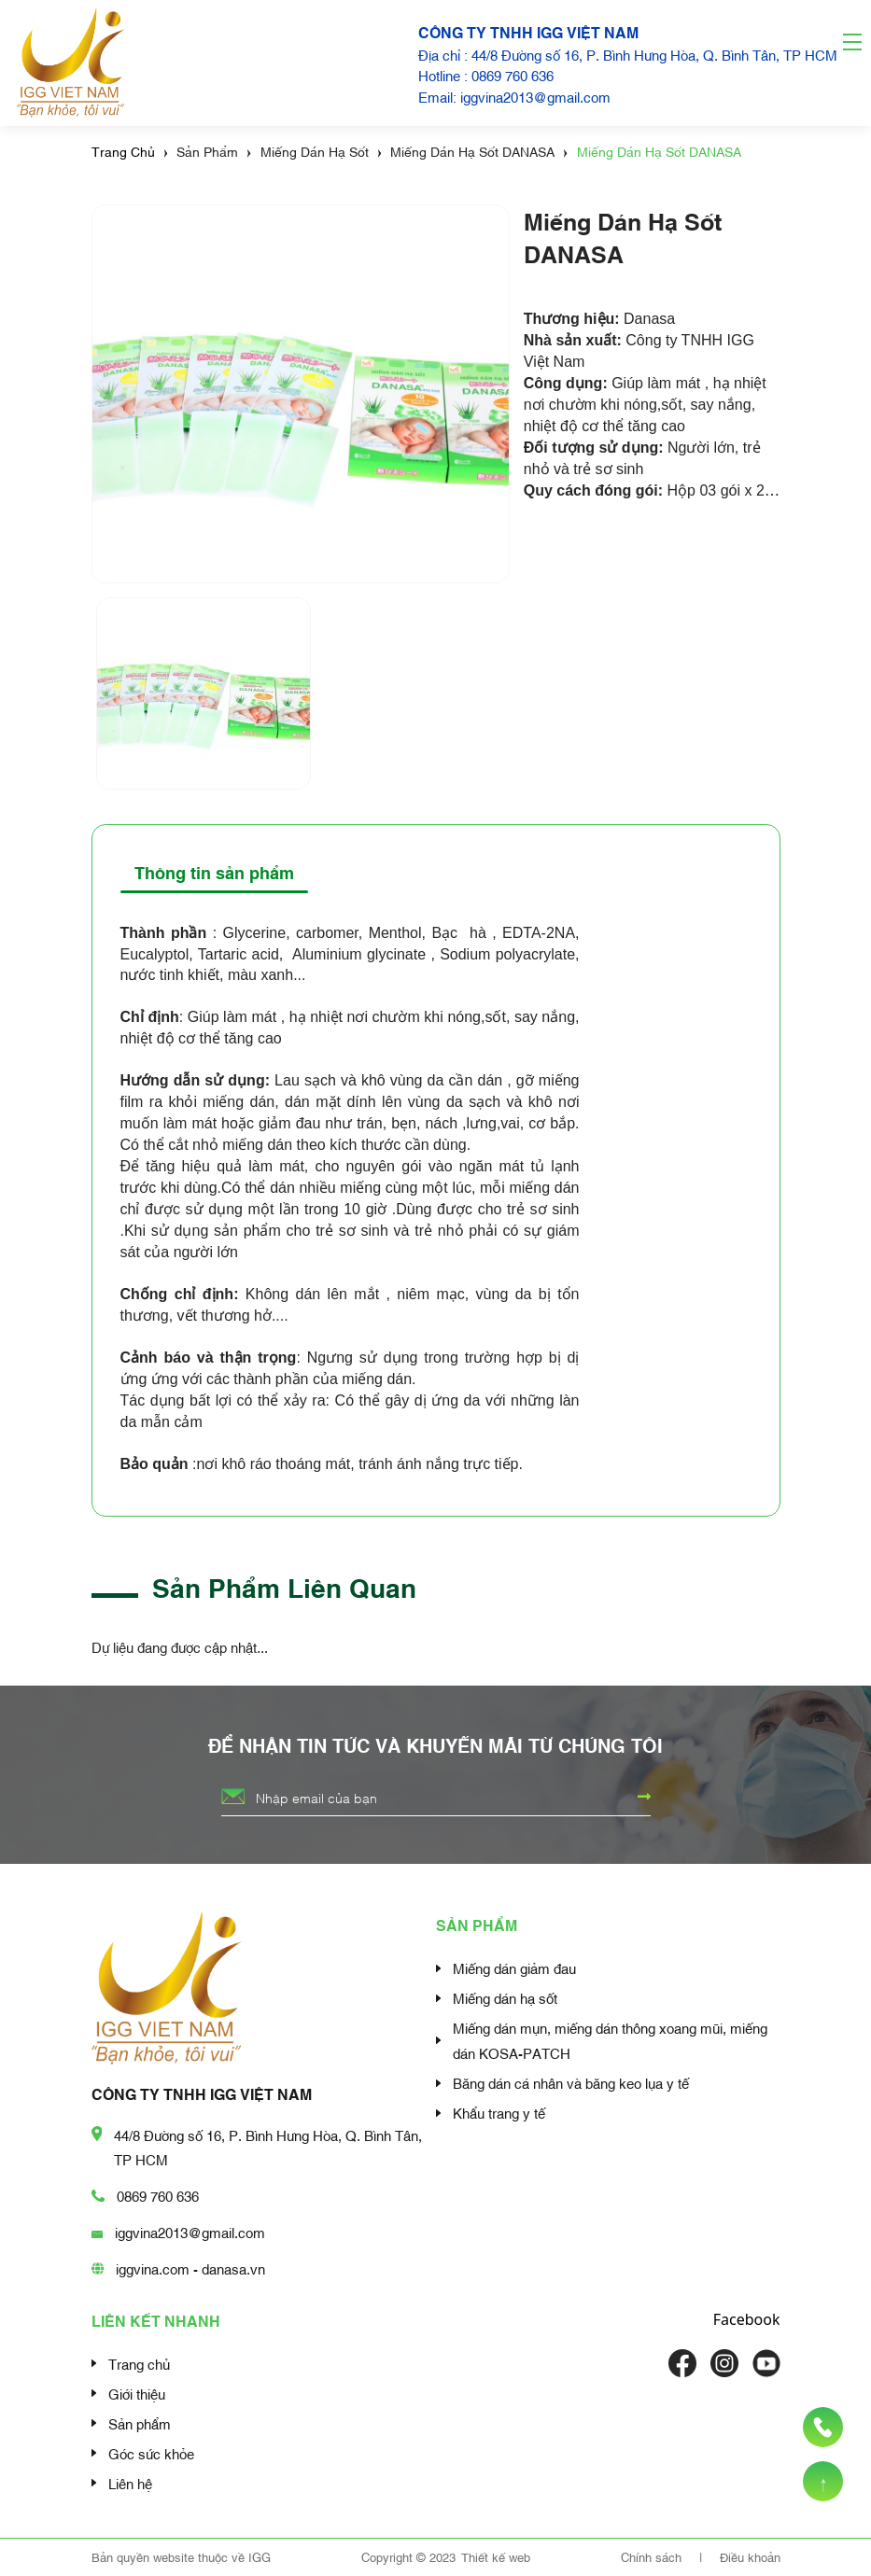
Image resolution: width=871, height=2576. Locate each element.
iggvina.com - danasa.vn (190, 2268)
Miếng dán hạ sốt (505, 1997)
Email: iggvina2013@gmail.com (514, 96)
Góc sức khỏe (151, 2452)
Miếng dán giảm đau (514, 1967)
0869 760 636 (158, 2195)
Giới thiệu (136, 2393)
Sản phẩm (139, 2423)
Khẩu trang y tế (499, 2112)
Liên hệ (130, 2482)
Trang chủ (139, 2363)
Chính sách (653, 2556)
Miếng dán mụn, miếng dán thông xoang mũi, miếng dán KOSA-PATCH (610, 2040)
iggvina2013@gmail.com (190, 2231)
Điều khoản (750, 2556)
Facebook (746, 2319)
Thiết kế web (495, 2556)
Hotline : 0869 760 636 (486, 74)
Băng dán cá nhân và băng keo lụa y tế (571, 2082)
